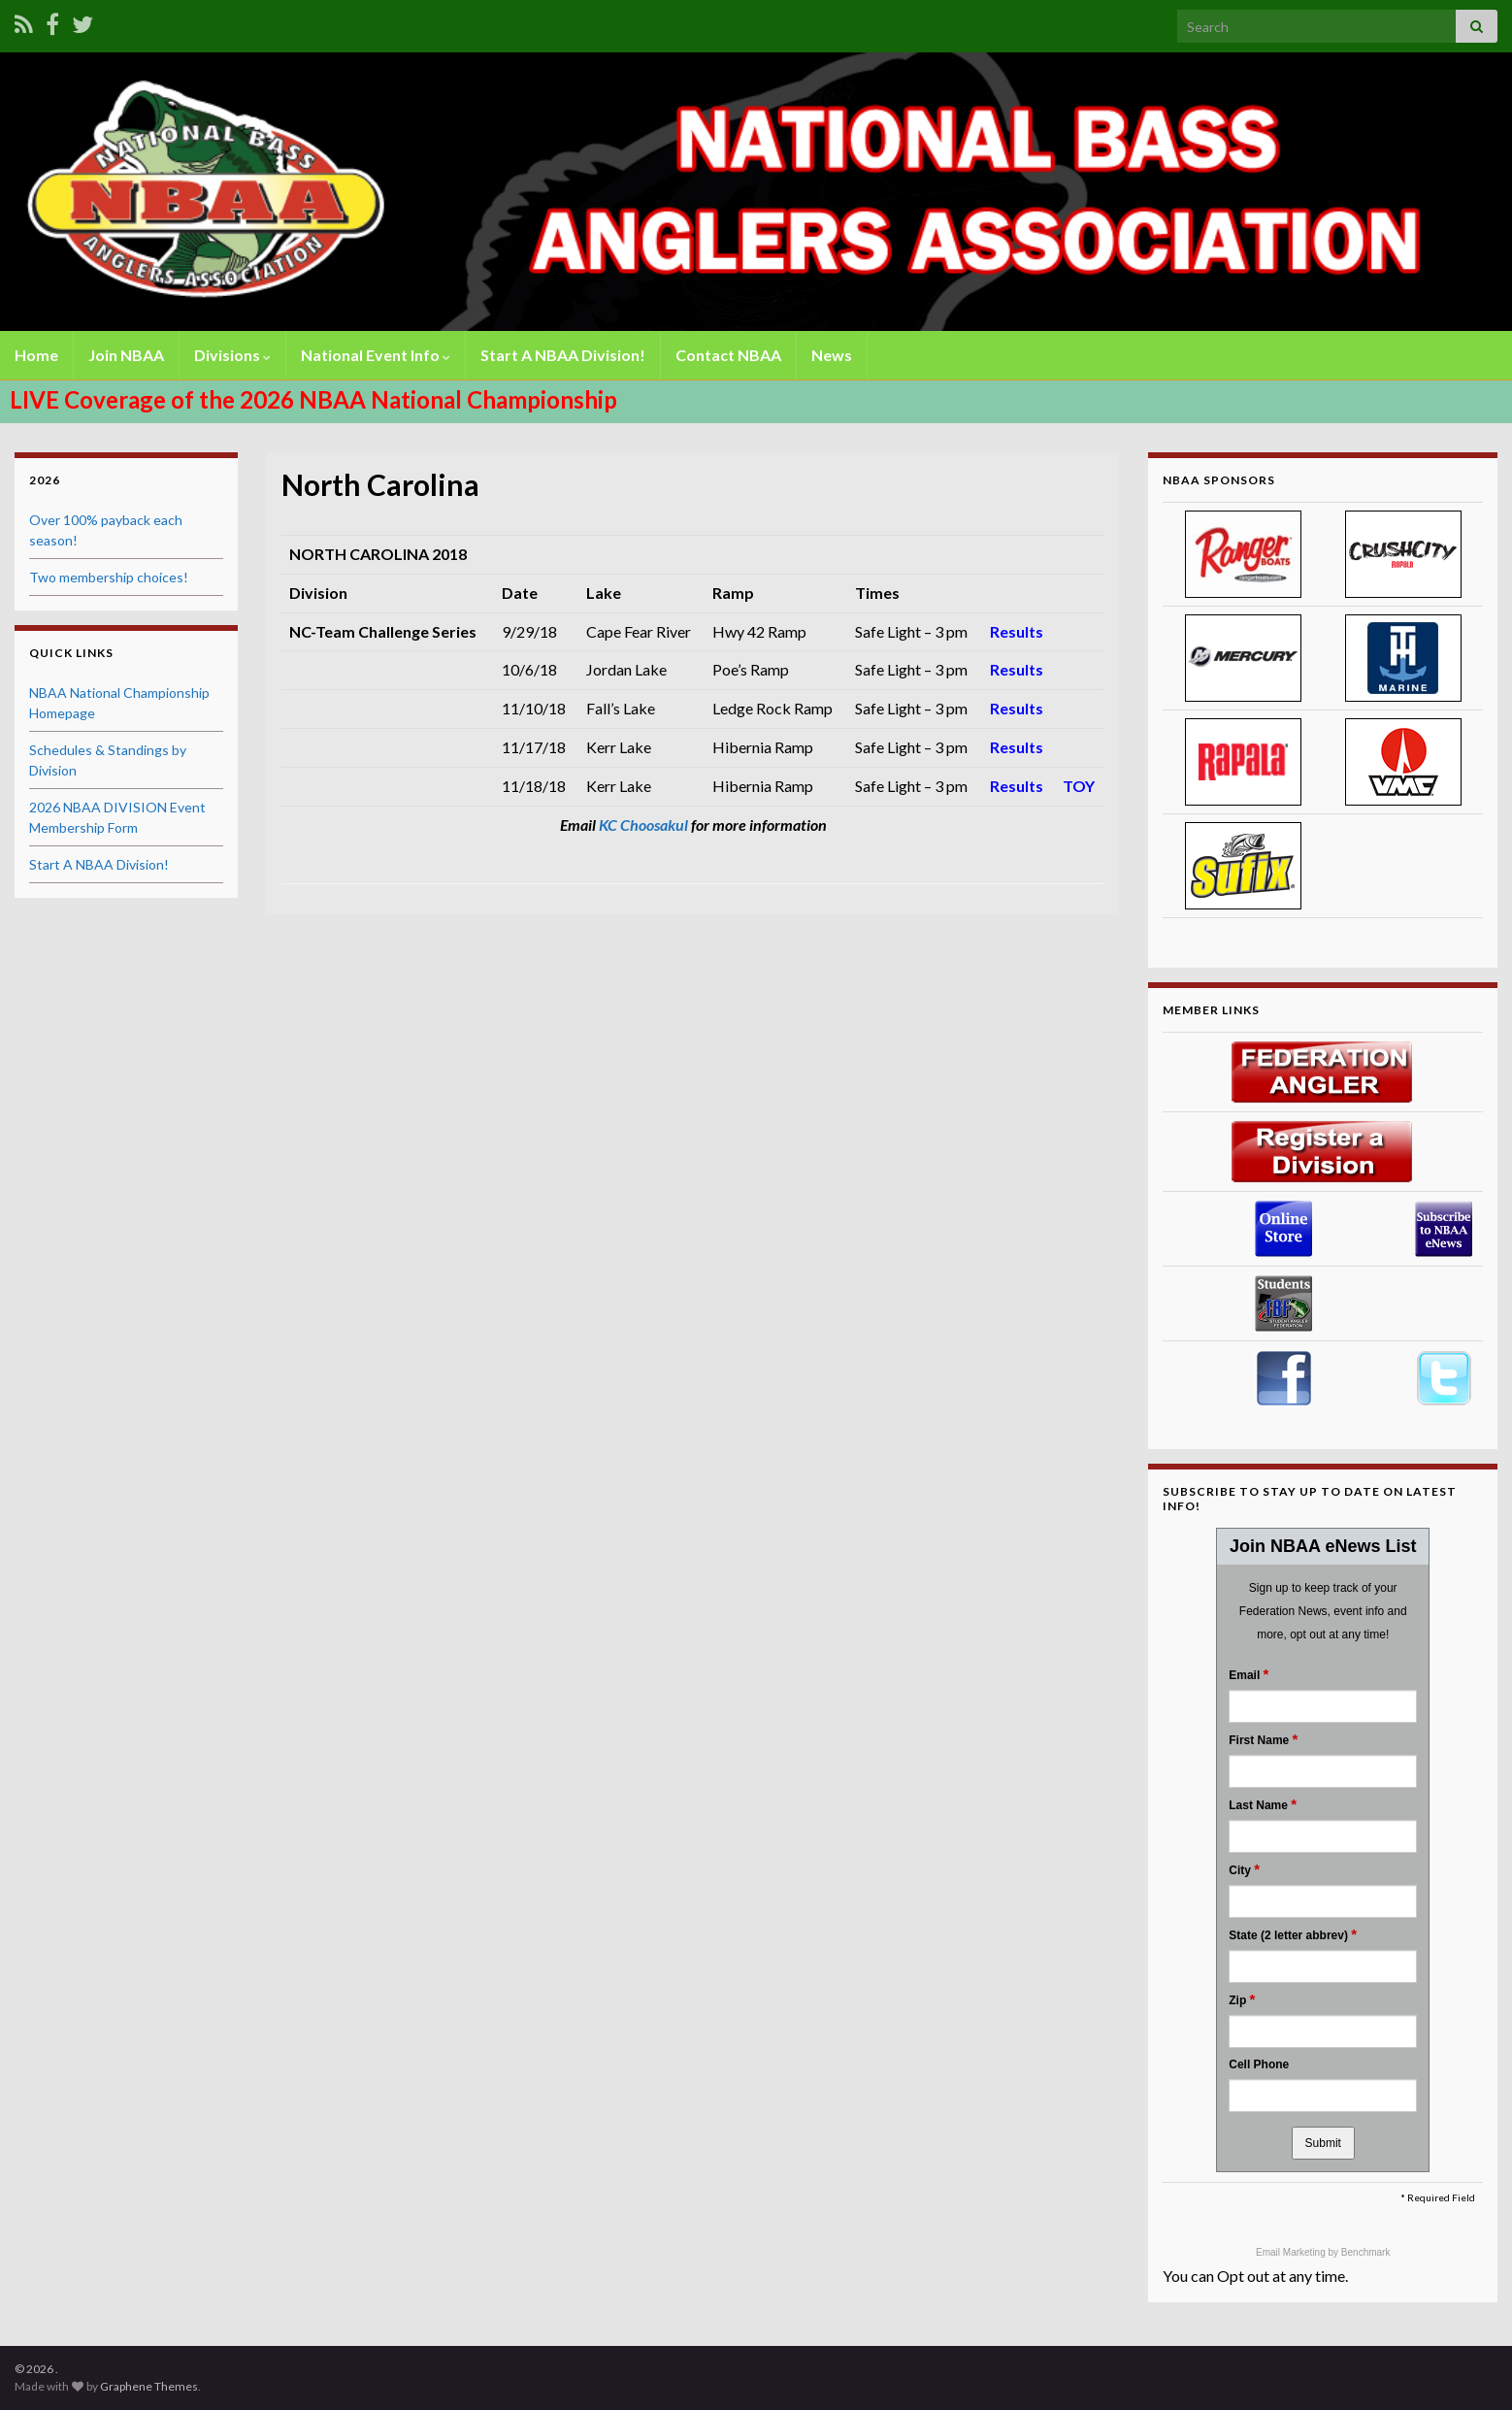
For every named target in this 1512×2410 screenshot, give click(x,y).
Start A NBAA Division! (562, 355)
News (831, 355)
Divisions (232, 355)
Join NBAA (126, 355)
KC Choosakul (643, 824)
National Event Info (375, 355)
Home (36, 355)
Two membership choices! (108, 577)
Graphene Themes (149, 2386)
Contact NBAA (728, 355)
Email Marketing (1292, 2252)
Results (1016, 631)
